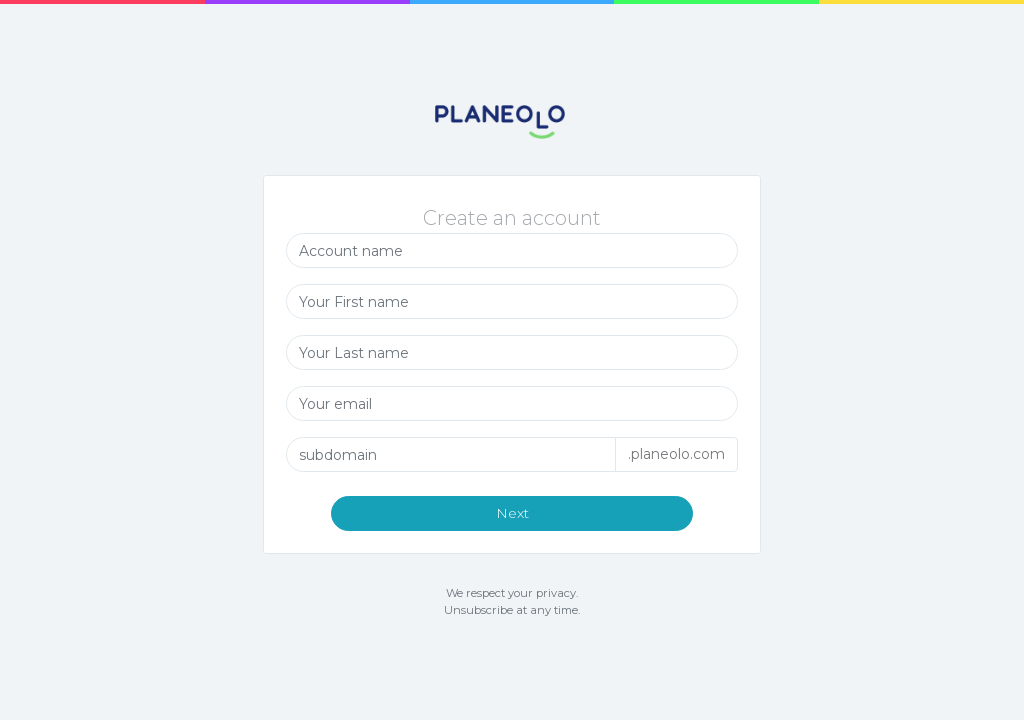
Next (512, 514)
